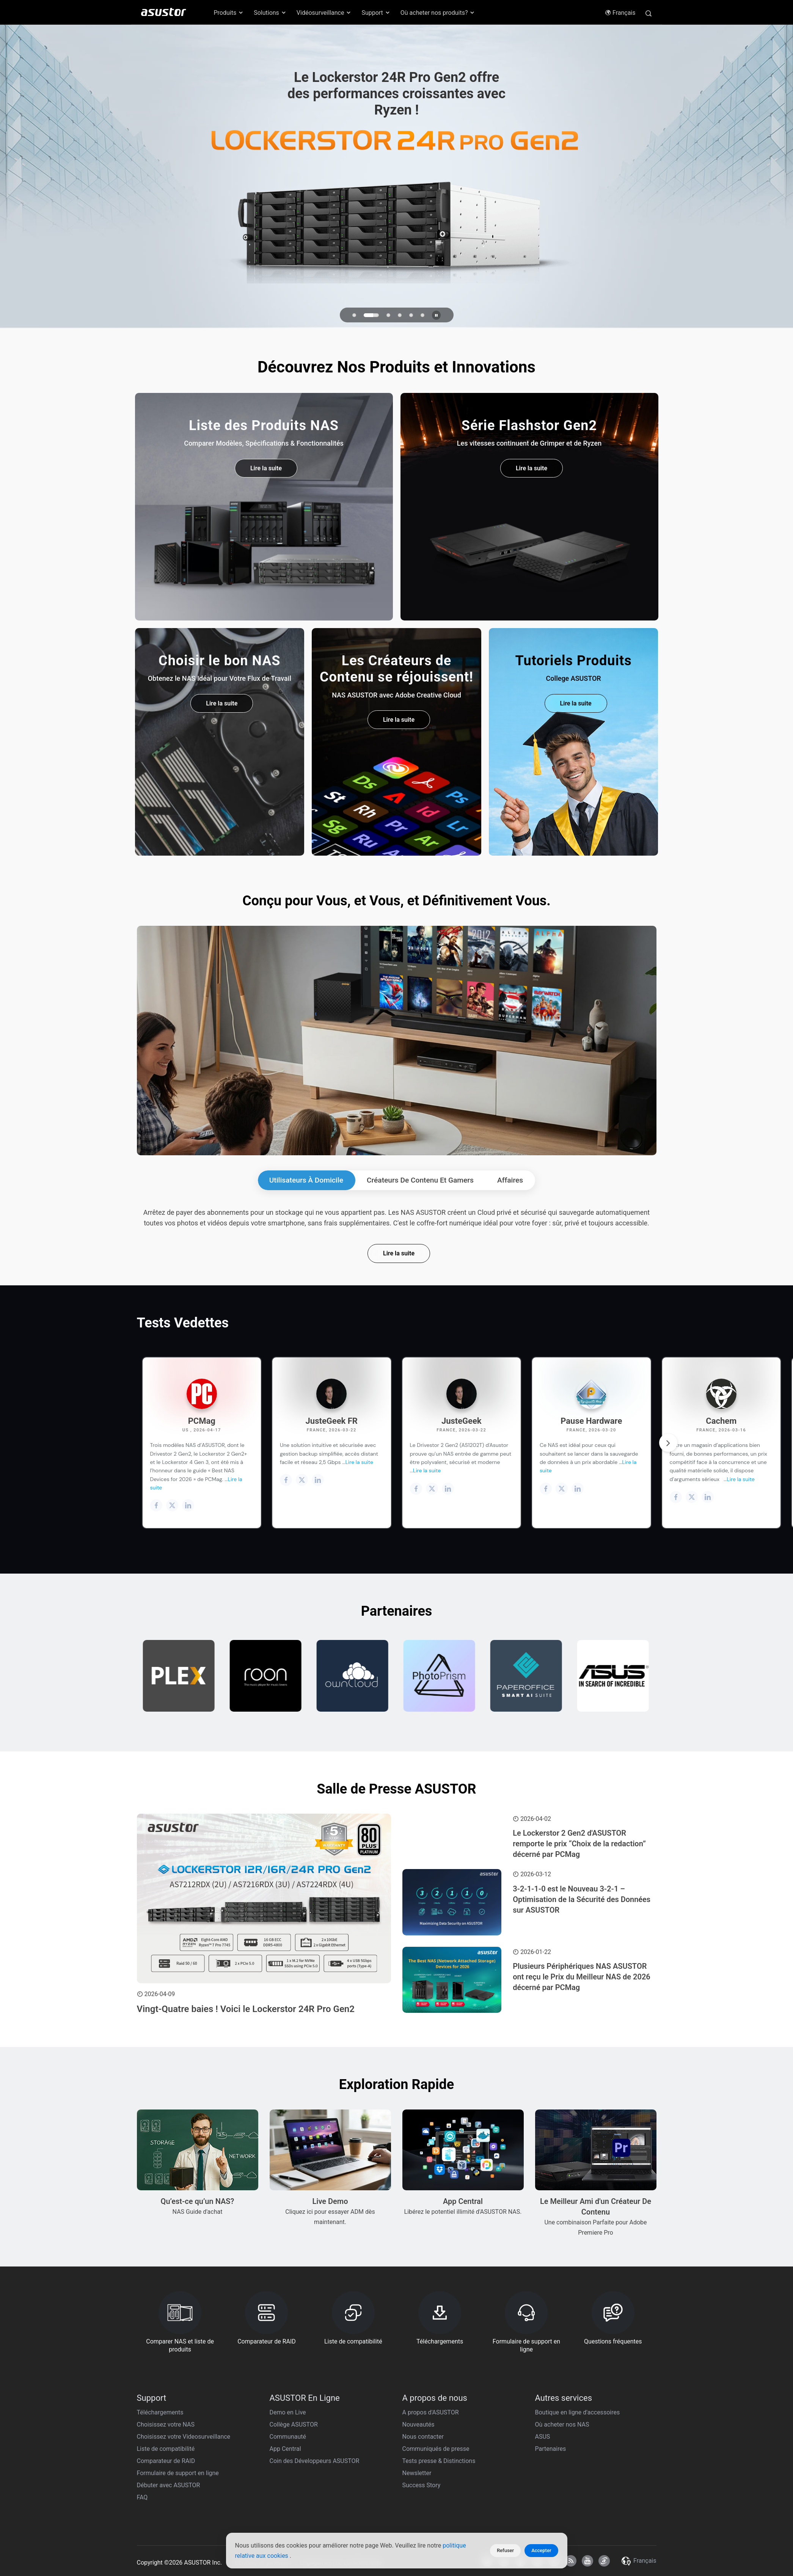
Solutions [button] (270, 12)
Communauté (288, 2436)
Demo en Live (288, 2412)
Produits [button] (229, 12)
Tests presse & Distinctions (439, 2460)
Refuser (505, 2550)
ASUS (542, 2436)
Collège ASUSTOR (294, 2424)
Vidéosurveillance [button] (324, 12)
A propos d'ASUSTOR (430, 2412)
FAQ (142, 2497)
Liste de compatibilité (166, 2448)
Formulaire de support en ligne (178, 2473)
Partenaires (550, 2448)
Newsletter (417, 2473)
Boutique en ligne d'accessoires (577, 2412)
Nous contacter (423, 2436)
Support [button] (375, 12)
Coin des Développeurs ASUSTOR (315, 2460)
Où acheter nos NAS (562, 2424)
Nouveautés (418, 2424)
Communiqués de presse (436, 2448)
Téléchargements (160, 2412)
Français (620, 12)
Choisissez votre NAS (166, 2424)
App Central (285, 2448)
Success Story (421, 2485)
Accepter (541, 2550)
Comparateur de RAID (166, 2460)
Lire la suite (399, 1253)
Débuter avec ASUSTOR (168, 2485)
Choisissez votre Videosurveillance (184, 2436)
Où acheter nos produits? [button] (438, 12)
